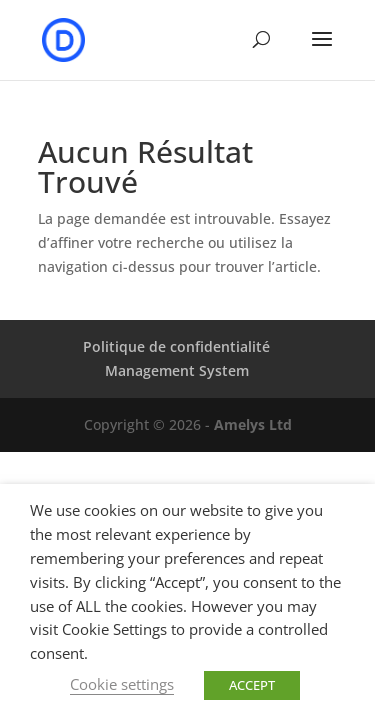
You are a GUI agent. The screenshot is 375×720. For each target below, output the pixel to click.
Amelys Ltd (253, 424)
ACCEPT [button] (252, 685)
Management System (177, 370)
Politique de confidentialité (176, 346)
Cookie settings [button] (122, 684)
